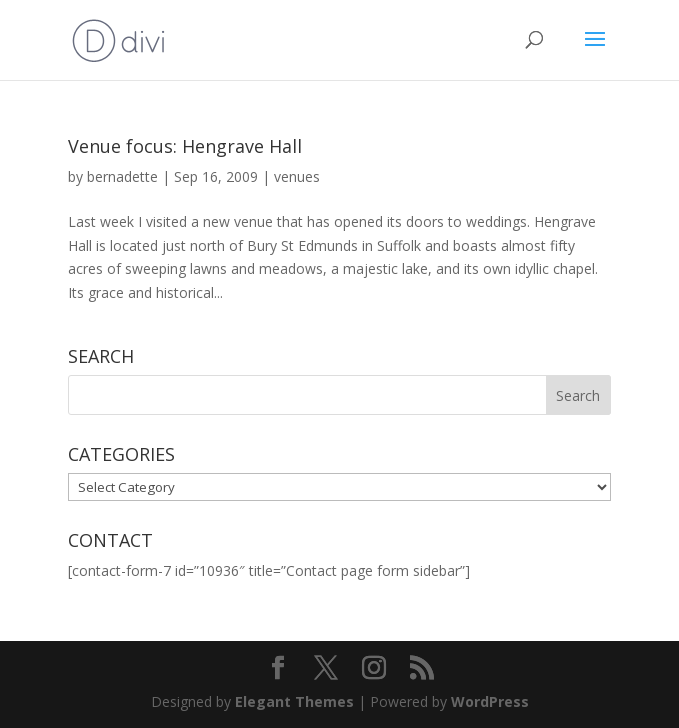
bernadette (122, 176)
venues (297, 176)
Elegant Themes (294, 701)
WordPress (490, 701)
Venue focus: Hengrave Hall (185, 146)
